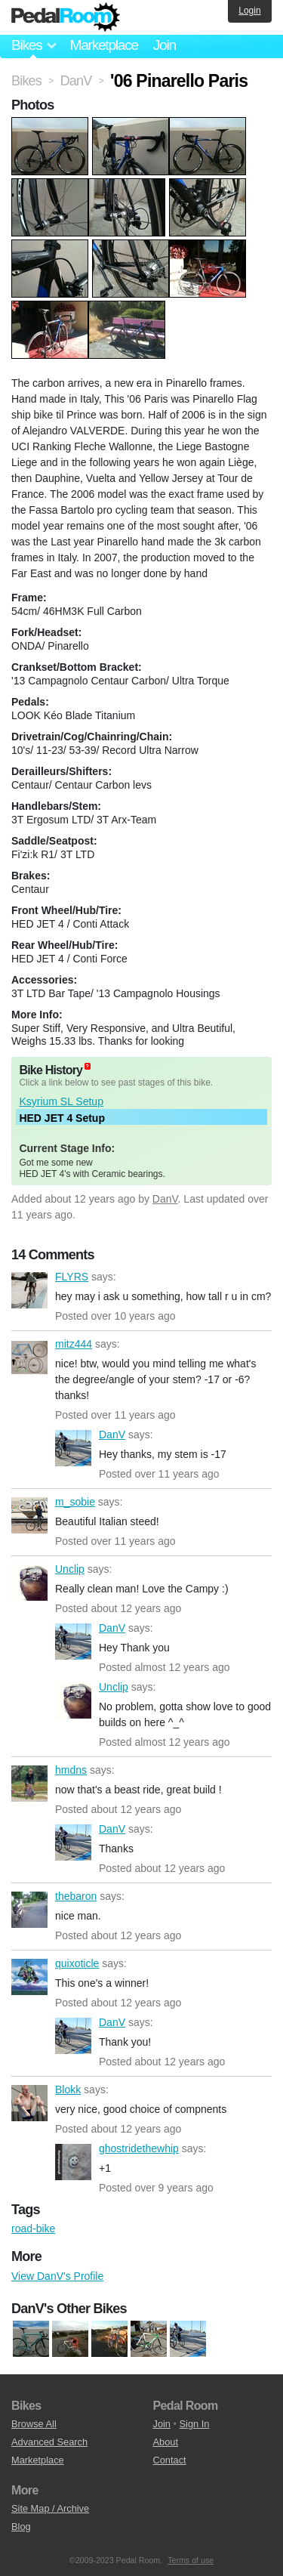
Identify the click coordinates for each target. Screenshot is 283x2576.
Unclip (29, 1582)
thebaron (29, 1910)
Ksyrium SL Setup (61, 1101)
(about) (87, 1066)
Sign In (195, 2423)
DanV (165, 1199)
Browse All (34, 2423)
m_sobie (29, 1515)
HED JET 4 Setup (62, 1118)
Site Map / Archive (50, 2508)
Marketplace (103, 45)
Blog (21, 2526)
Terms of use (191, 2560)
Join (164, 45)
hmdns (29, 1783)
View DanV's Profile (57, 2276)
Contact (169, 2460)
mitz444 (29, 1357)
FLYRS (29, 1290)
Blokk (29, 2103)
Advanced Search (49, 2442)
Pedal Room (65, 17)
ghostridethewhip (73, 2162)
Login (249, 10)
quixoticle (29, 1977)
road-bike (33, 2228)
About (165, 2442)
